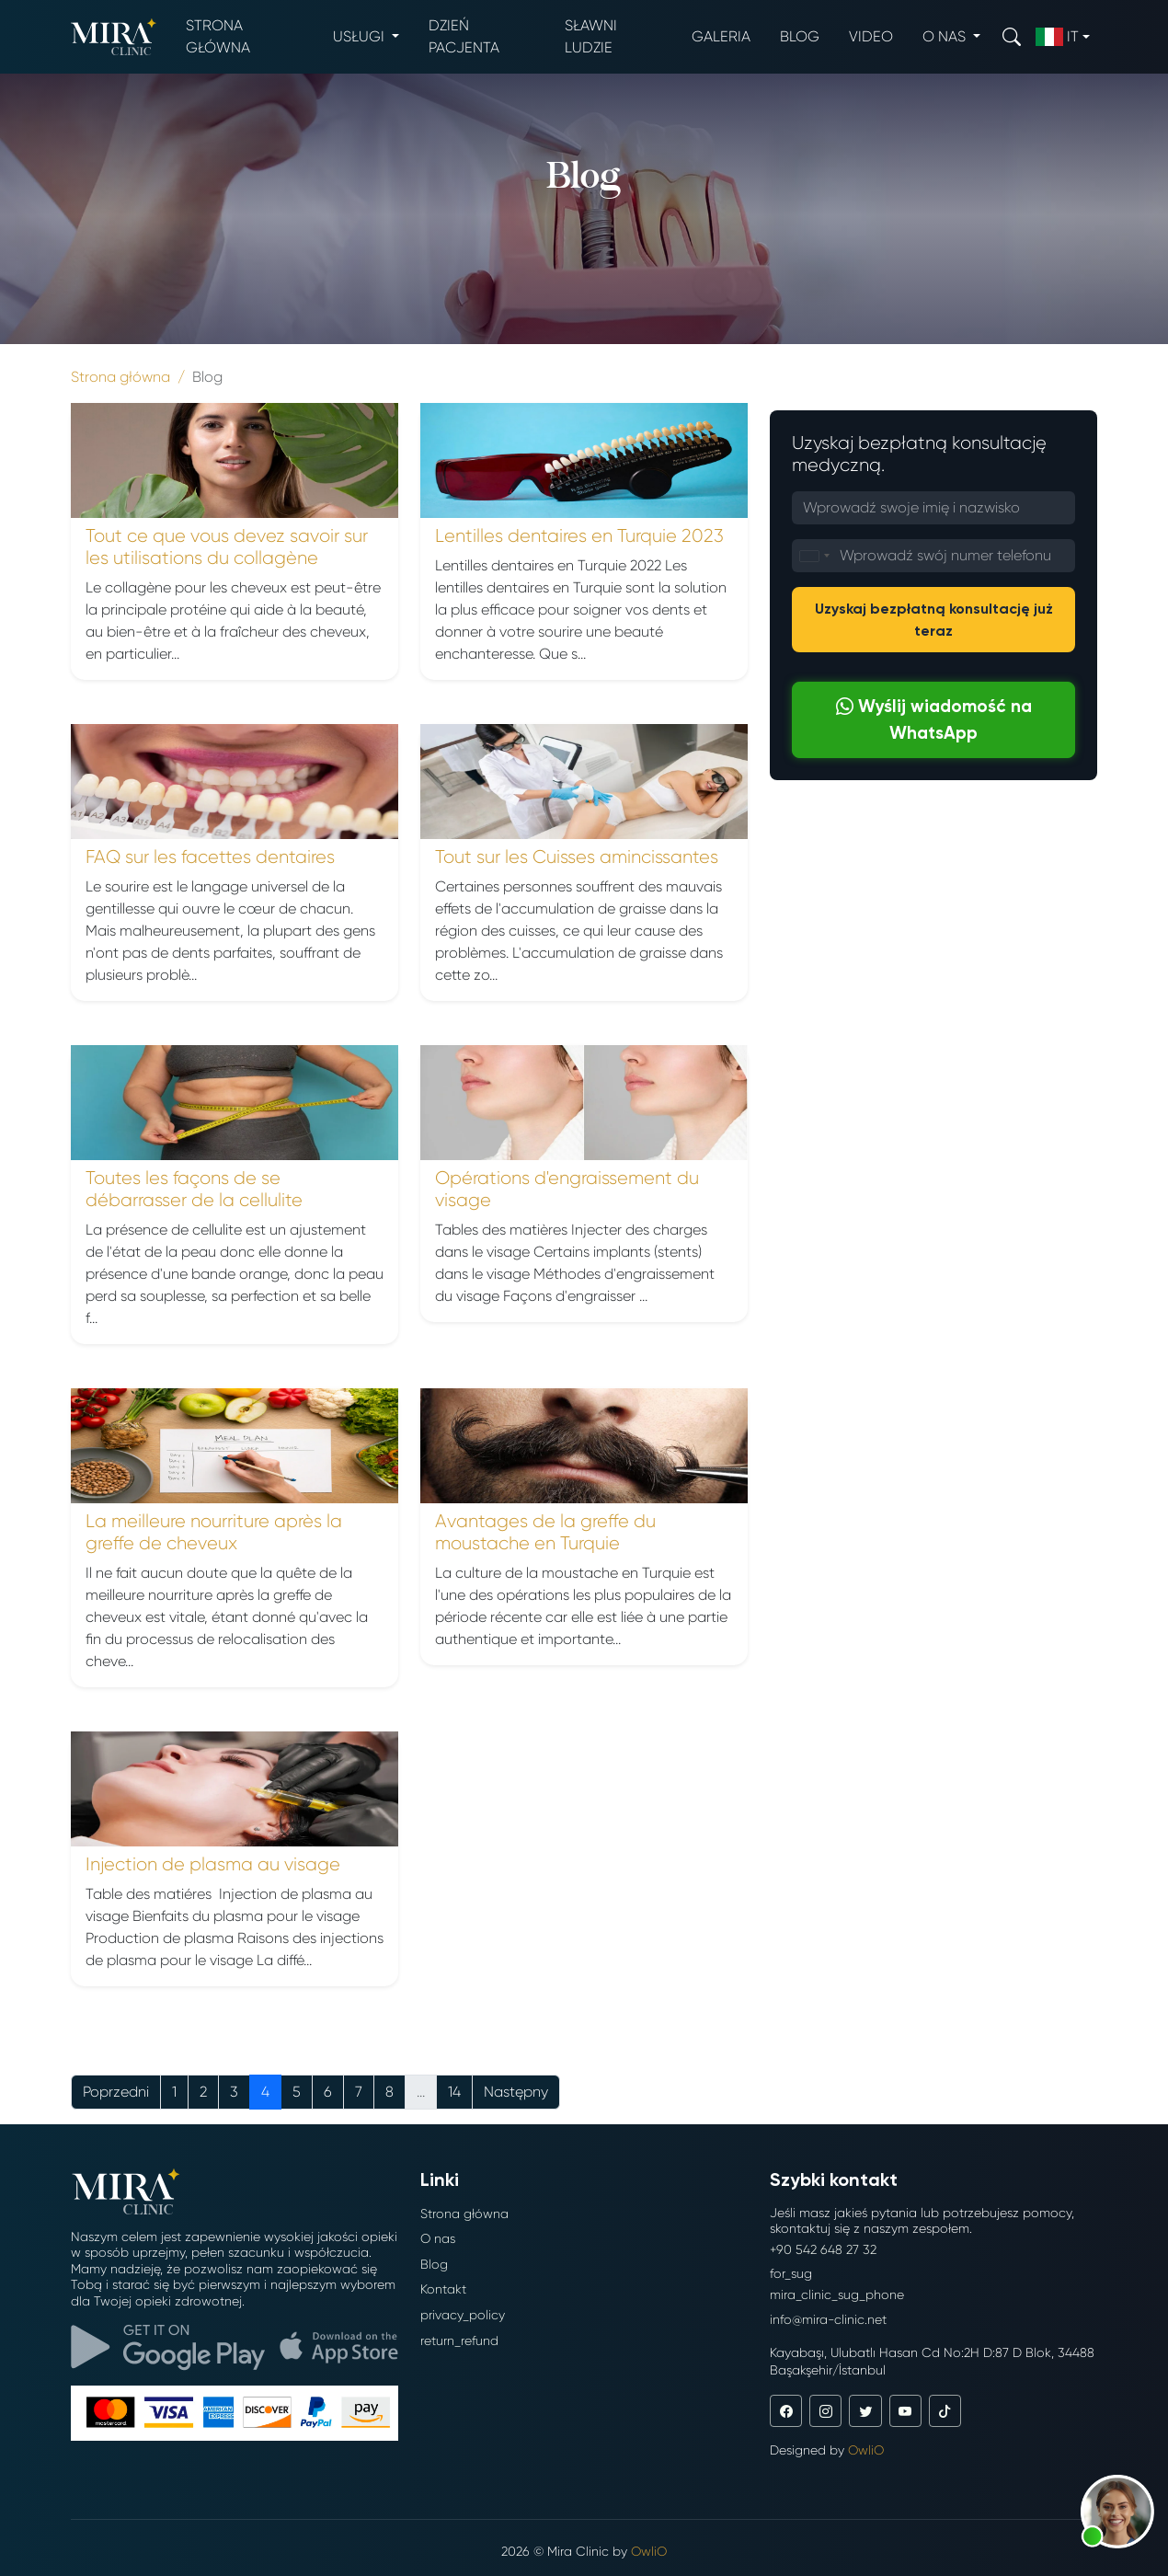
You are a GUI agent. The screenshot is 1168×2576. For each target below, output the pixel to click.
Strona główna (218, 36)
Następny (516, 2091)
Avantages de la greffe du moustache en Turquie (545, 1532)
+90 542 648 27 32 (823, 2249)
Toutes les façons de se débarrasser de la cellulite (194, 1189)
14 (454, 2091)
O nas (437, 2238)
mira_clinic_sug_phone (837, 2294)
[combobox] (814, 555)
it (1057, 37)
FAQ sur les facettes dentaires (210, 857)
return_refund (459, 2340)
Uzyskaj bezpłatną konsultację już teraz (934, 619)
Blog (799, 36)
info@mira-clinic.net (828, 2319)
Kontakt (443, 2289)
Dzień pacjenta (464, 36)
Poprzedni (116, 2091)
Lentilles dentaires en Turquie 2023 (579, 535)
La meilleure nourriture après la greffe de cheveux (214, 1532)
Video (871, 36)
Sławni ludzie (591, 36)
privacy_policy (462, 2314)
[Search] (1011, 36)
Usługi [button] (360, 36)
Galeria (721, 36)
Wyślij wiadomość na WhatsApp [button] (934, 719)
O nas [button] (945, 36)
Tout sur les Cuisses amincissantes (576, 857)
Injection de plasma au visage (213, 1864)
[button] (1117, 2511)
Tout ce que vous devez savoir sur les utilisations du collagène (227, 547)
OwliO (866, 2450)
